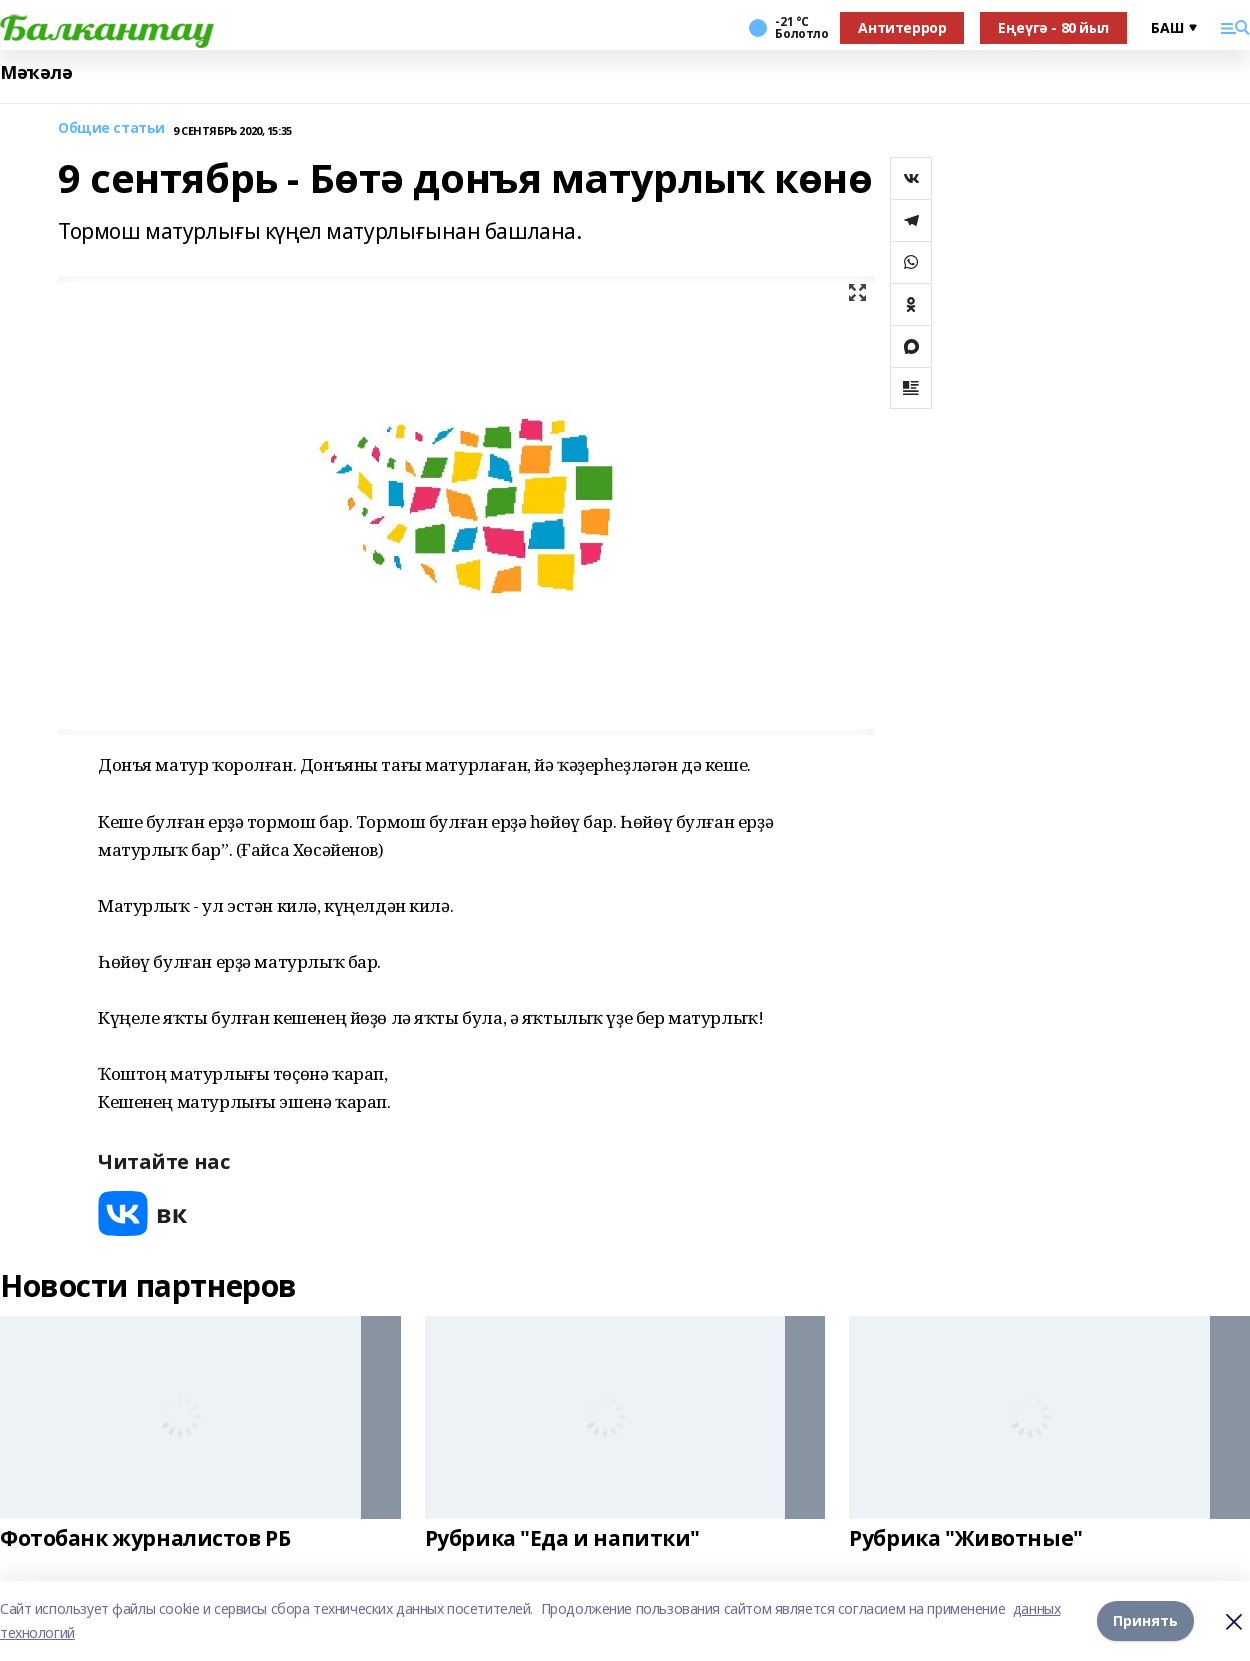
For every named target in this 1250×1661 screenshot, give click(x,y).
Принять (1145, 1620)
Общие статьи (111, 128)
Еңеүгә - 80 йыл (1053, 27)
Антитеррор (902, 27)
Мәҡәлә (36, 72)
